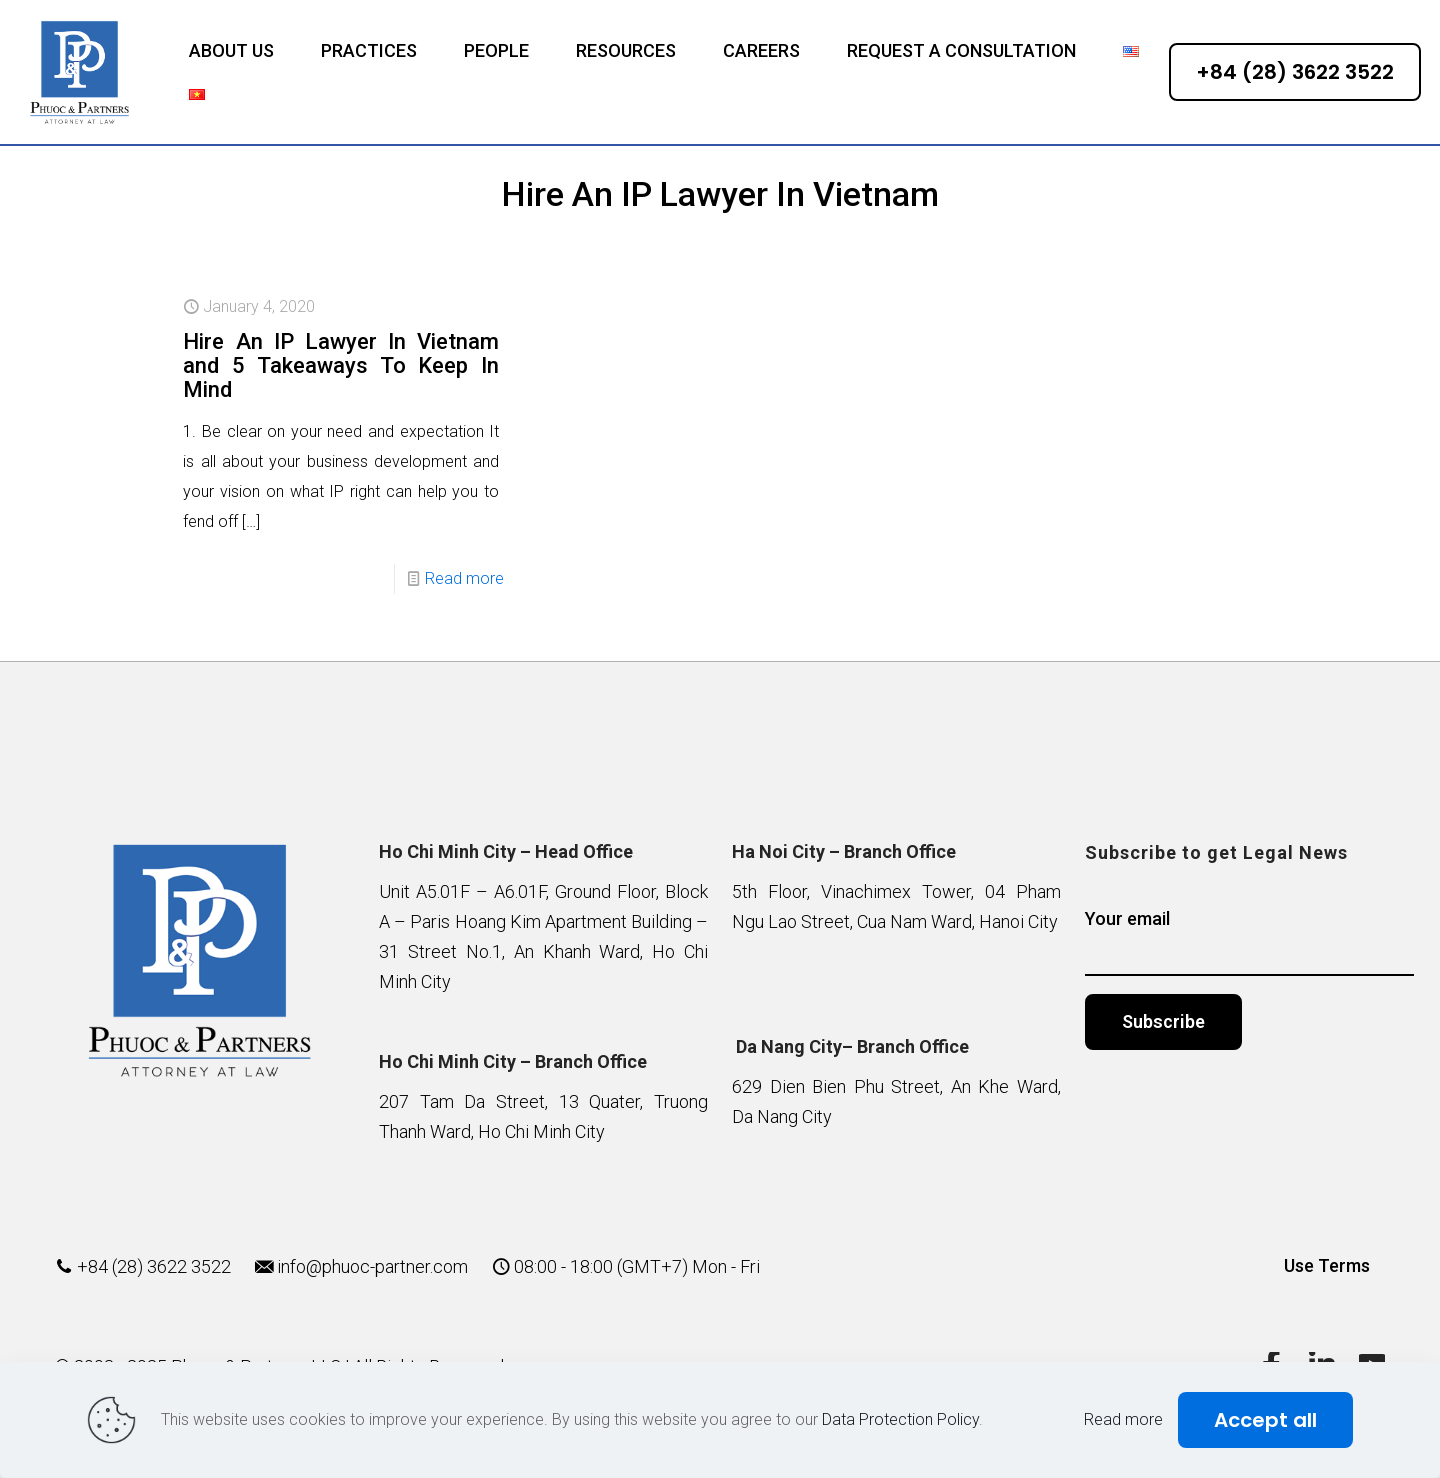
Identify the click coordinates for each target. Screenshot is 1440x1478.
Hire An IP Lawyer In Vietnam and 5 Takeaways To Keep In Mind (341, 365)
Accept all (1265, 1420)
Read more (464, 578)
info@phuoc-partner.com (372, 1266)
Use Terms (1327, 1265)
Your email (1249, 942)
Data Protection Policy (900, 1419)
